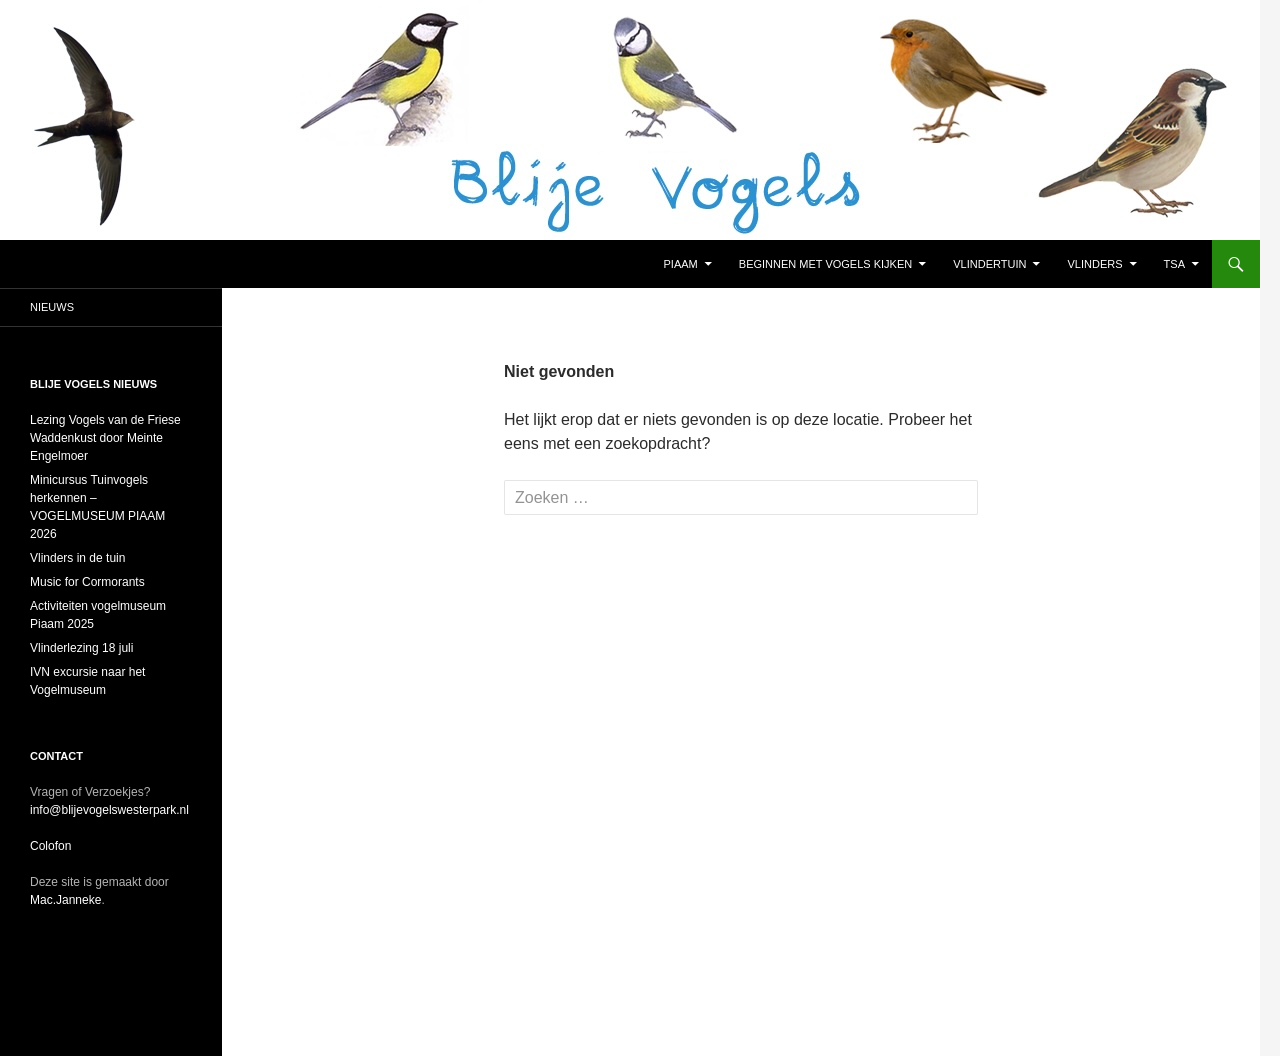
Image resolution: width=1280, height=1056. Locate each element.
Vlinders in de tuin (77, 558)
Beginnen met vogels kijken (825, 264)
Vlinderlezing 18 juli (81, 648)
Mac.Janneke (65, 900)
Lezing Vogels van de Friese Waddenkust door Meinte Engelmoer (105, 438)
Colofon (50, 846)
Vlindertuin (989, 264)
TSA (1174, 264)
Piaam (681, 264)
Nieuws (52, 307)
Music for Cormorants (89, 582)
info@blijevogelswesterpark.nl (109, 810)
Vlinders (1095, 264)
